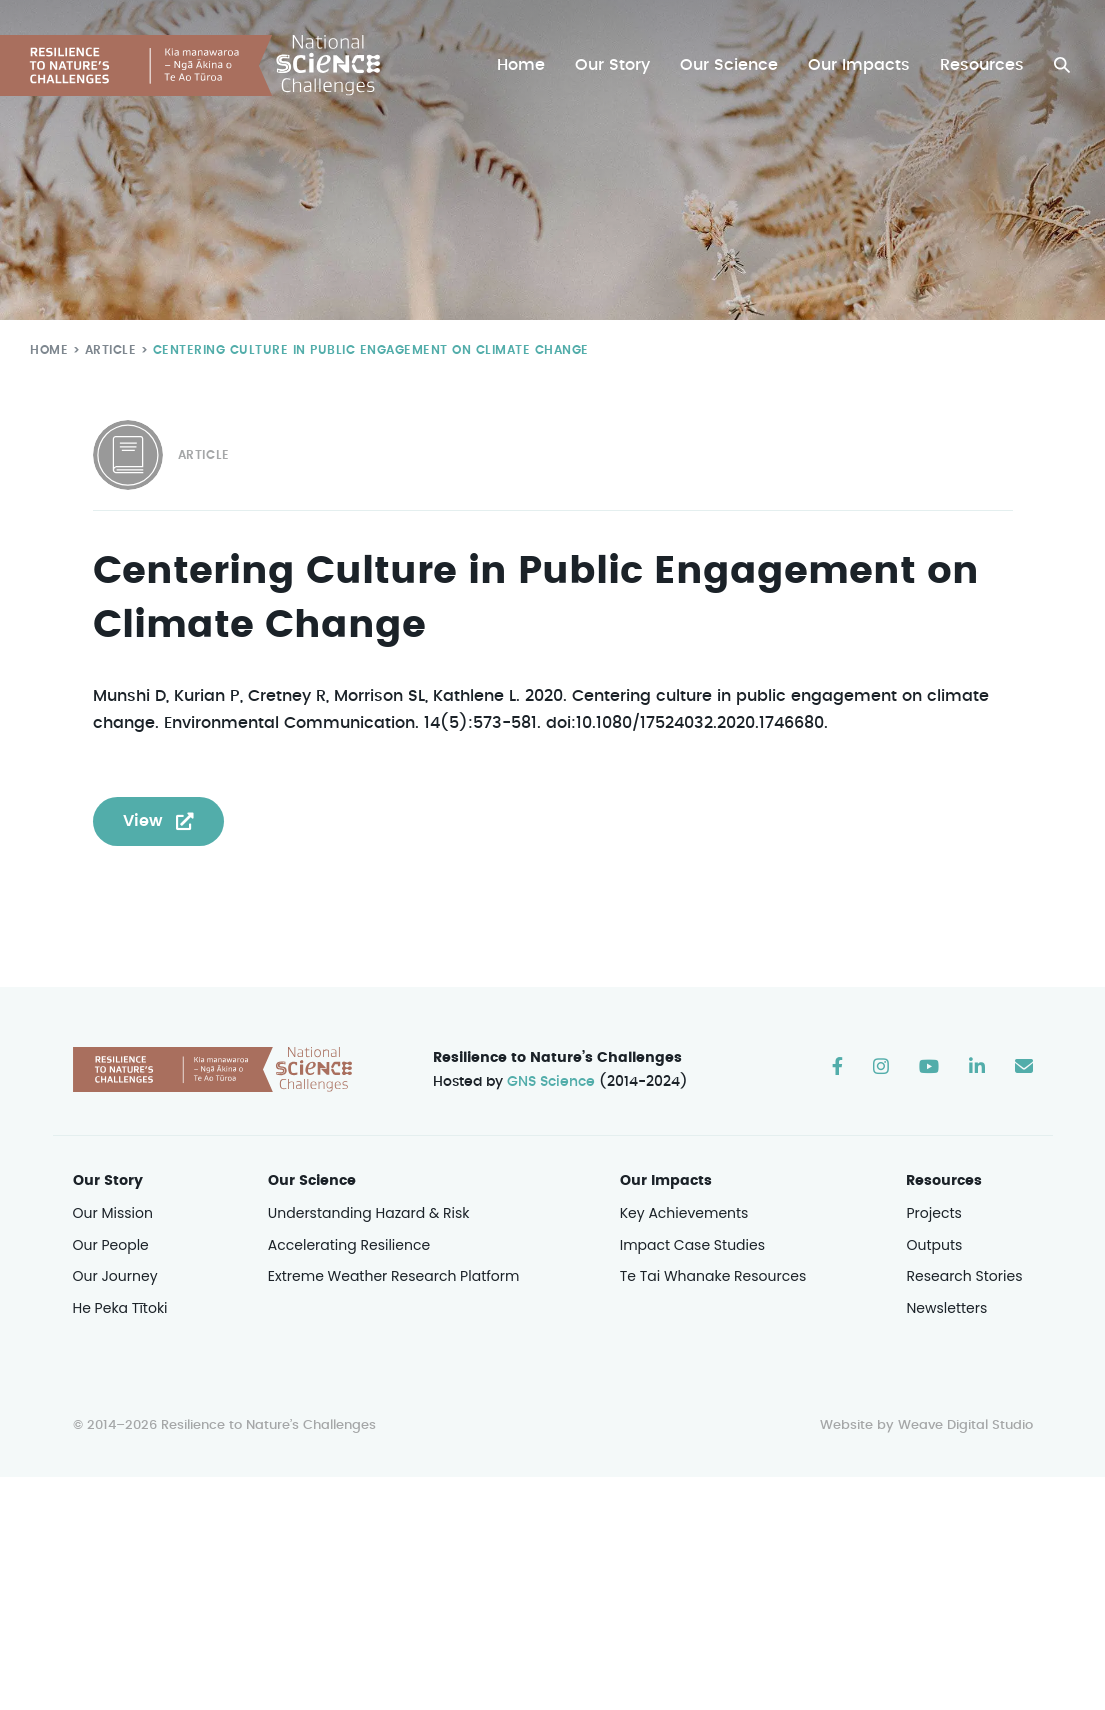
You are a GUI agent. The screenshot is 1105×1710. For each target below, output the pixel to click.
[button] (1062, 65)
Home (526, 65)
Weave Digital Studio (965, 1426)
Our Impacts (861, 65)
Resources (982, 65)
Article (106, 349)
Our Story (617, 65)
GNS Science (551, 1083)
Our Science (732, 65)
